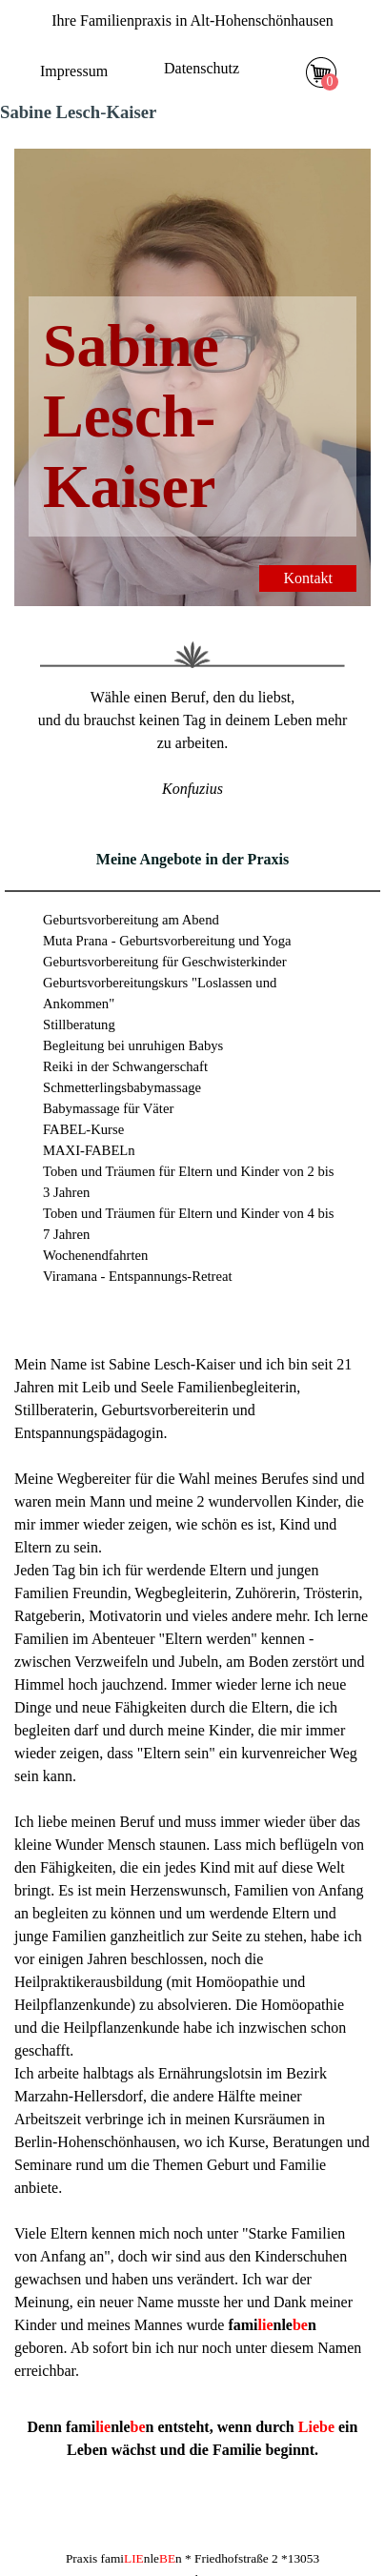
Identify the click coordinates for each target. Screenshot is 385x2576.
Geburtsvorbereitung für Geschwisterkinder (165, 961)
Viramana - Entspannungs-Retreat (138, 1276)
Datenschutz (201, 68)
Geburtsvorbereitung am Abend (131, 919)
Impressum (74, 71)
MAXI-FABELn (89, 1150)
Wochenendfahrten (95, 1255)
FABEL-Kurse (83, 1129)
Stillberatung (79, 1024)
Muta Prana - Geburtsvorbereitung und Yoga (167, 940)
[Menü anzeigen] (269, 74)
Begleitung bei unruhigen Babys (133, 1045)
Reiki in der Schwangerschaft (125, 1066)
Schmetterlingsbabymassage (122, 1087)
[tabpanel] (192, 21)
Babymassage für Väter (108, 1108)
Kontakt (308, 578)
